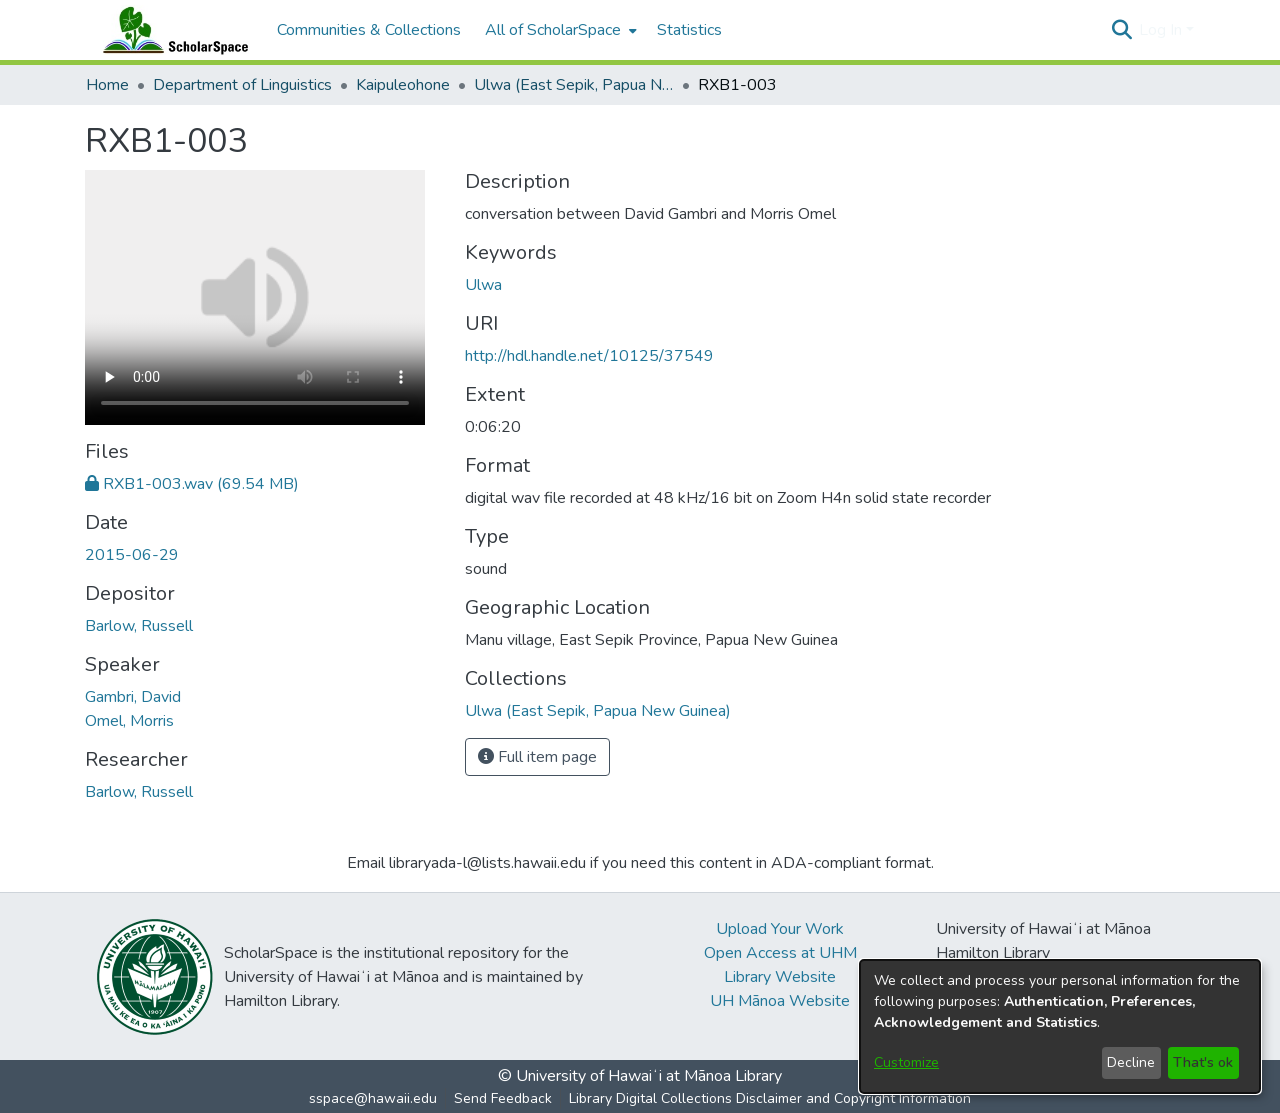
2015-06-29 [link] (132, 555)
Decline (1131, 1062)
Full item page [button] (537, 757)
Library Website (780, 977)
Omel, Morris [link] (129, 721)
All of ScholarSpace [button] (553, 30)
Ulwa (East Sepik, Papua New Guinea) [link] (574, 85)
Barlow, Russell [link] (139, 626)
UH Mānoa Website (780, 1001)
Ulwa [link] (483, 285)
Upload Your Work (780, 929)
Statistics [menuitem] (689, 30)
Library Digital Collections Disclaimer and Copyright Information (770, 1098)
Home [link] (107, 85)
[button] (1121, 30)
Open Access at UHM (780, 953)
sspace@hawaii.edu (373, 1098)
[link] (192, 484)
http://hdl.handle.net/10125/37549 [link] (589, 356)
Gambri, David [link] (133, 697)
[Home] (171, 30)
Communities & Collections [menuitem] (369, 30)
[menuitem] (559, 30)
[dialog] (1060, 1026)
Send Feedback (503, 1098)
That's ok (1203, 1062)
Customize (906, 1062)
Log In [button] (1162, 30)
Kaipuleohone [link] (403, 85)
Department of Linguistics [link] (242, 85)
